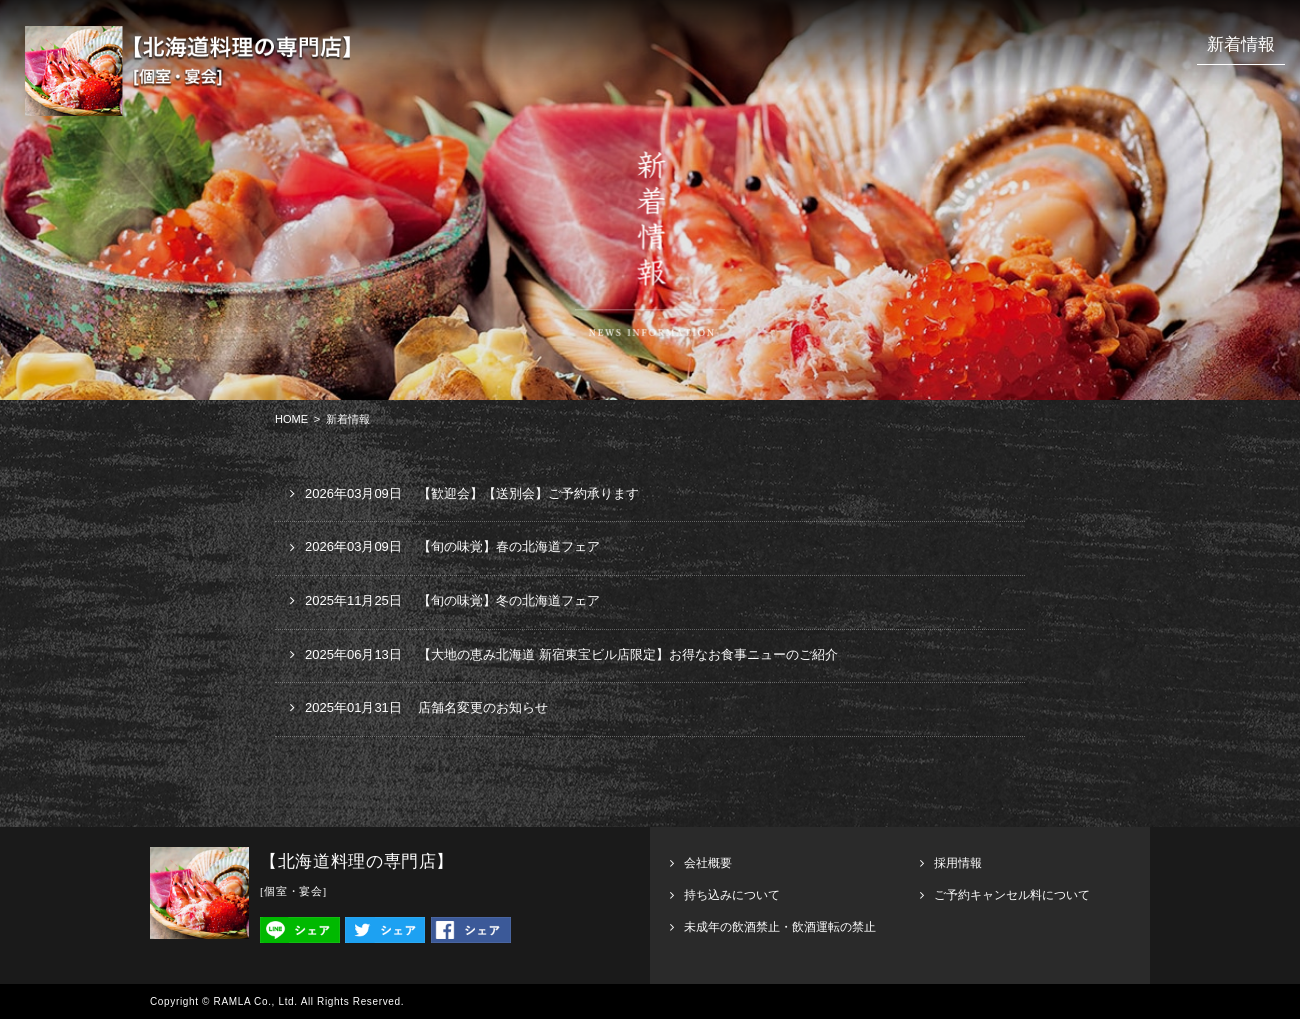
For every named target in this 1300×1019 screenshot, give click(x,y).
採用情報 (958, 863)
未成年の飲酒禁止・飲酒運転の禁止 (780, 927)
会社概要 (708, 863)
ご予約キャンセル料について (1012, 895)
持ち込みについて (732, 895)
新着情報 (1241, 44)
